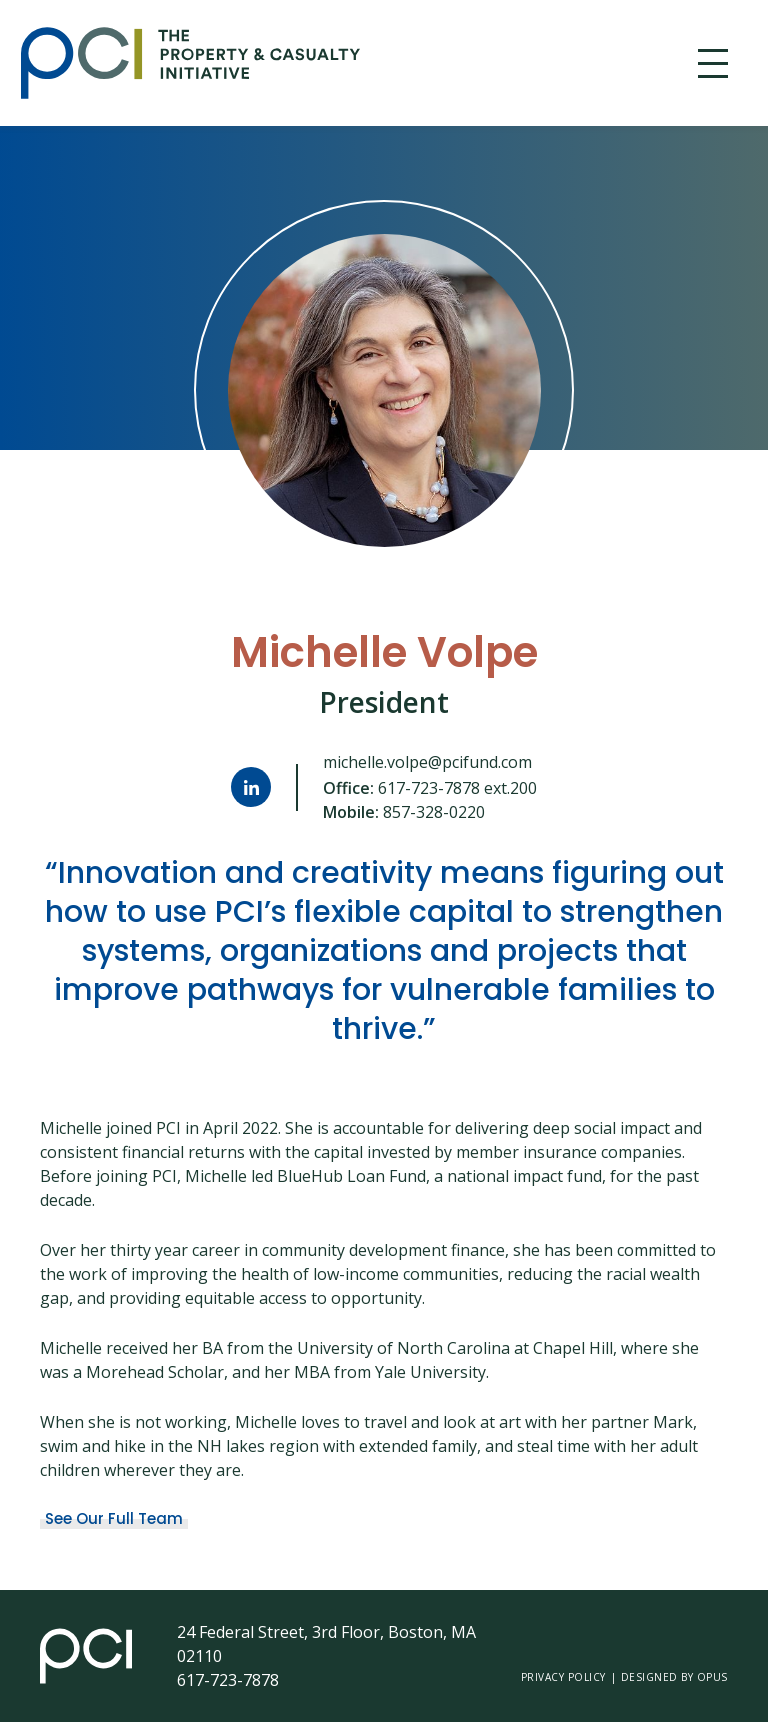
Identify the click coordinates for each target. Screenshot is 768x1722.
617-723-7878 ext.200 (457, 788)
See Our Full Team (114, 1518)
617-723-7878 (228, 1680)
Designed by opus (674, 1677)
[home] (339, 63)
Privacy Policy (563, 1677)
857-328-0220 (434, 812)
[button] (713, 63)
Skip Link (20, 63)
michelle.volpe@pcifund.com (427, 762)
